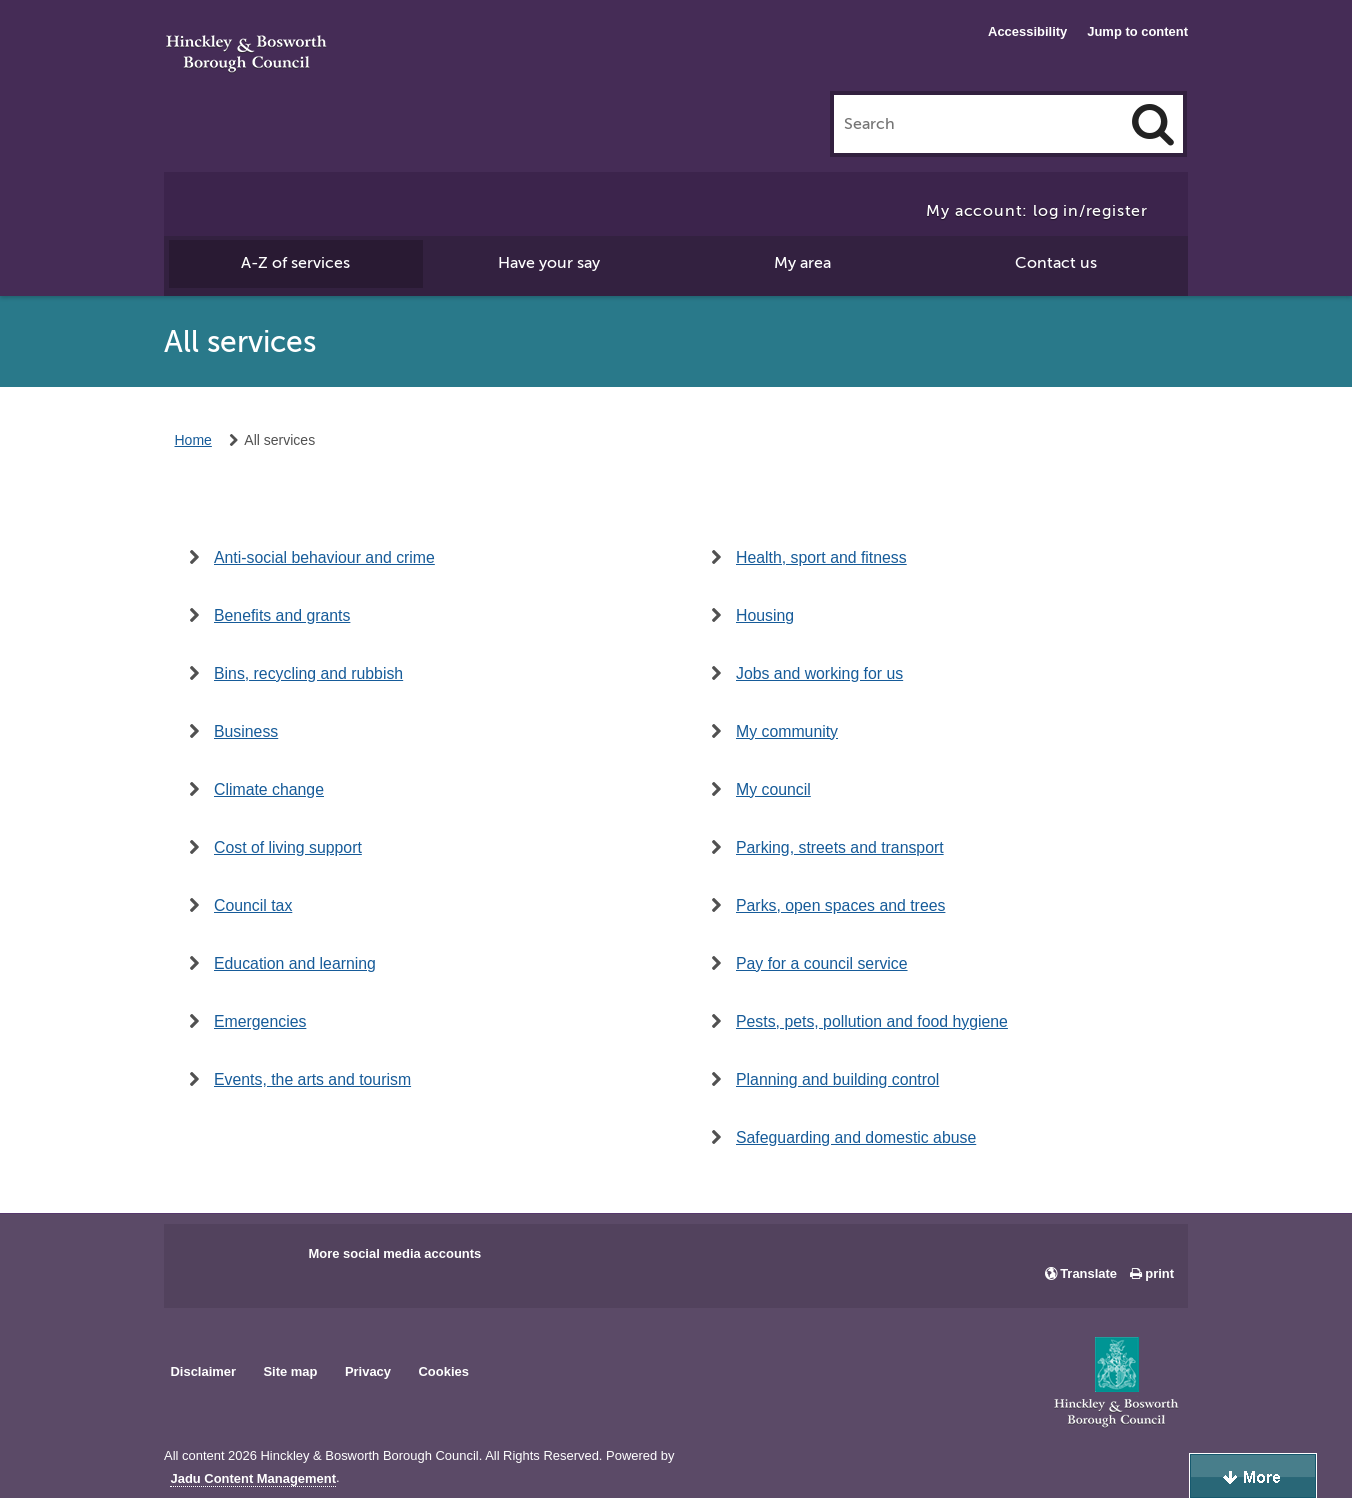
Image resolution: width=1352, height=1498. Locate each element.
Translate (1088, 1273)
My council (773, 789)
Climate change (269, 789)
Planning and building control (837, 1079)
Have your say (549, 263)
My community (787, 731)
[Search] (1153, 124)
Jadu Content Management (253, 1479)
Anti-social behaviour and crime (324, 557)
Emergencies (260, 1021)
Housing (765, 615)
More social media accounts (394, 1253)
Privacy (368, 1371)
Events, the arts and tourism (312, 1079)
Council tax (253, 905)
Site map (290, 1371)
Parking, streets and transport (840, 847)
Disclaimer (203, 1371)
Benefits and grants (282, 615)
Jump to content (1137, 31)
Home (193, 440)
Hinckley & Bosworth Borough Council (246, 55)
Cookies (444, 1371)
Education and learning (295, 963)
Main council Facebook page (200, 1260)
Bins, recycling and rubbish (308, 673)
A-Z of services (295, 263)
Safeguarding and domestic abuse (856, 1137)
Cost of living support (288, 847)
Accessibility (1027, 31)
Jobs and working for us (819, 673)
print (1159, 1273)
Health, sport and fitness (821, 557)
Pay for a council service (822, 963)
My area (802, 263)
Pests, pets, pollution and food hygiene (872, 1021)
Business (246, 731)
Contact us (1056, 263)
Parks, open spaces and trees (840, 905)
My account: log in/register (1037, 211)
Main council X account (262, 1260)
